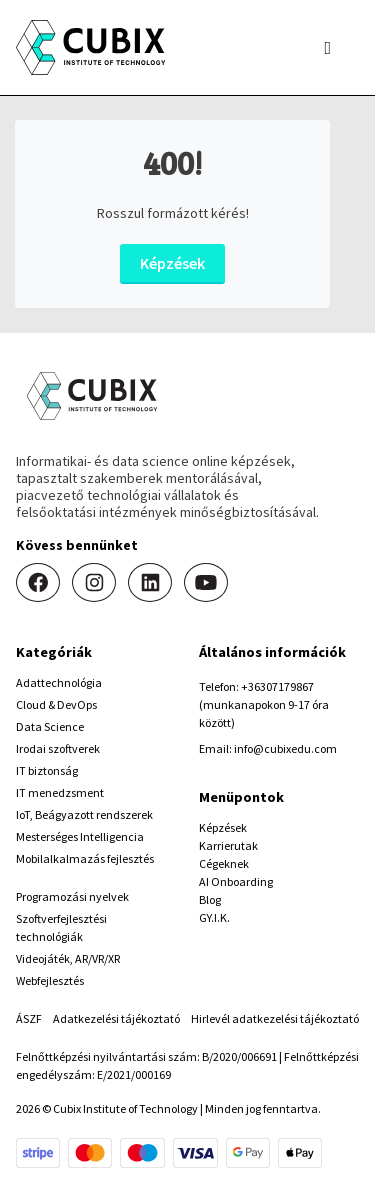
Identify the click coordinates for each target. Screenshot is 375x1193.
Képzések (172, 263)
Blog (210, 899)
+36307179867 (277, 686)
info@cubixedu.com (285, 748)
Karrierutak (228, 845)
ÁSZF (29, 1018)
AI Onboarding (236, 881)
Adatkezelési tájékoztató (116, 1018)
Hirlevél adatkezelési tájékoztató (275, 1018)
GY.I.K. (214, 917)
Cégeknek (224, 863)
